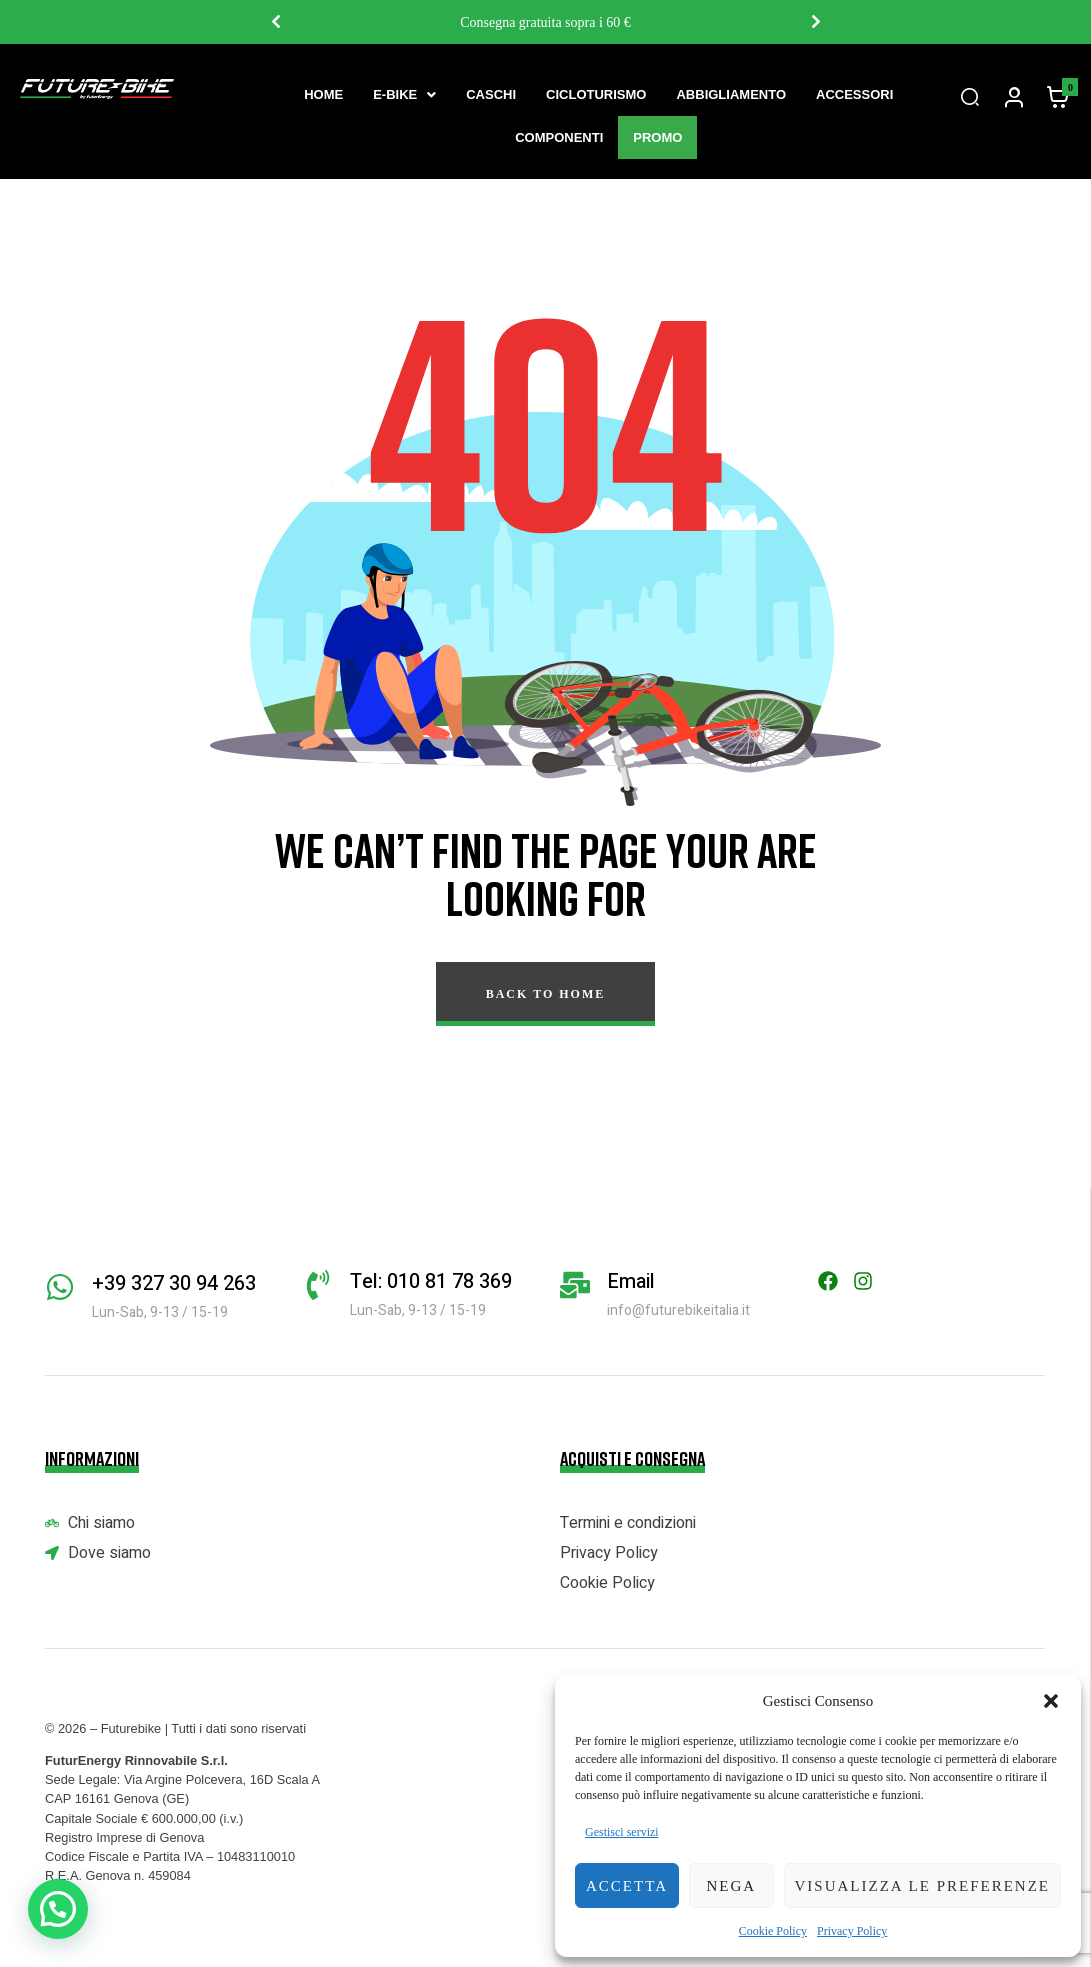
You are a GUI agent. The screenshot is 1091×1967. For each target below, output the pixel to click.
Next (815, 22)
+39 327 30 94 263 (174, 1283)
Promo (657, 137)
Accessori (854, 94)
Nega (731, 1886)
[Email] (575, 1285)
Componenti (559, 137)
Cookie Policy (773, 1931)
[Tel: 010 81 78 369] (318, 1285)
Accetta (627, 1886)
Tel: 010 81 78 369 (431, 1281)
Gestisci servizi (622, 1832)
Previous (275, 22)
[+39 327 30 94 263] (60, 1287)
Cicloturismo (596, 94)
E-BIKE (404, 94)
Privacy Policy (852, 1931)
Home (323, 94)
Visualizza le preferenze (923, 1886)
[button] (1051, 1701)
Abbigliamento (731, 94)
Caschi (491, 94)
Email (631, 1281)
